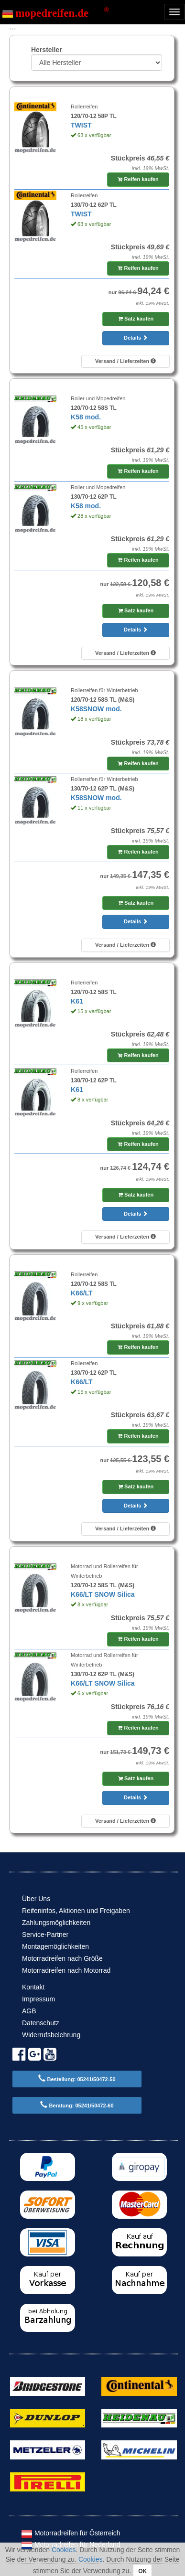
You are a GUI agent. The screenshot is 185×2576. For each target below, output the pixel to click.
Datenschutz (40, 2023)
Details (136, 338)
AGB (29, 2011)
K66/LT (82, 1293)
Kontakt (33, 1987)
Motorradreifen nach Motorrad (66, 1970)
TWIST (81, 125)
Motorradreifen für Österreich (70, 2533)
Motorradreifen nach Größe (62, 1958)
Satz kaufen (135, 318)
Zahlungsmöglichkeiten (56, 1922)
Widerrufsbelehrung (51, 2035)
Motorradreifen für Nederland (70, 2544)
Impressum (38, 1999)
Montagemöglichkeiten (55, 1946)
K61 (77, 1001)
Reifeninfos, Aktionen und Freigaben (76, 1910)
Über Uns (36, 1899)
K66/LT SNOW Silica (103, 1594)
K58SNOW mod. (96, 709)
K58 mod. (86, 417)
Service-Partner (45, 1934)
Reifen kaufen (138, 179)
